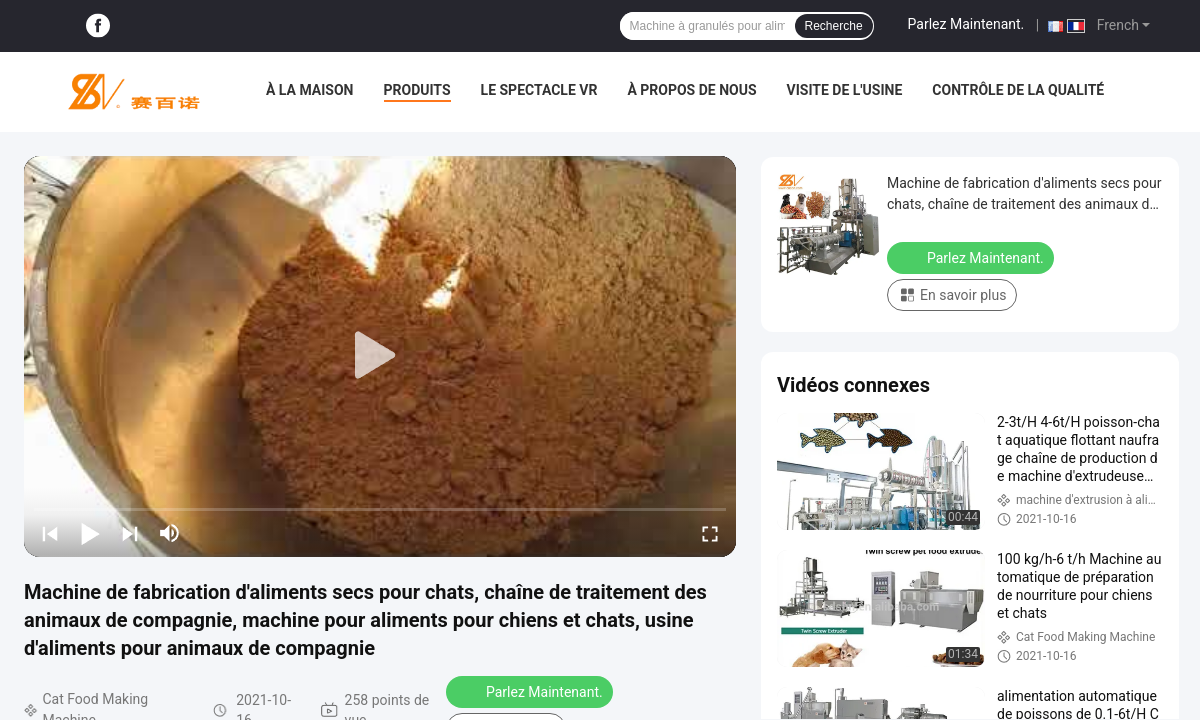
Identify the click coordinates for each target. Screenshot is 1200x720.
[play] (380, 356)
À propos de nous (691, 90)
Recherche (834, 26)
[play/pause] (90, 533)
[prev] (50, 533)
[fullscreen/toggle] (710, 533)
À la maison (310, 90)
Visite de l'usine (845, 90)
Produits (417, 90)
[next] (130, 533)
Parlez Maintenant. (966, 24)
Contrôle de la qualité (1018, 90)
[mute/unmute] (170, 533)
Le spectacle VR (539, 90)
